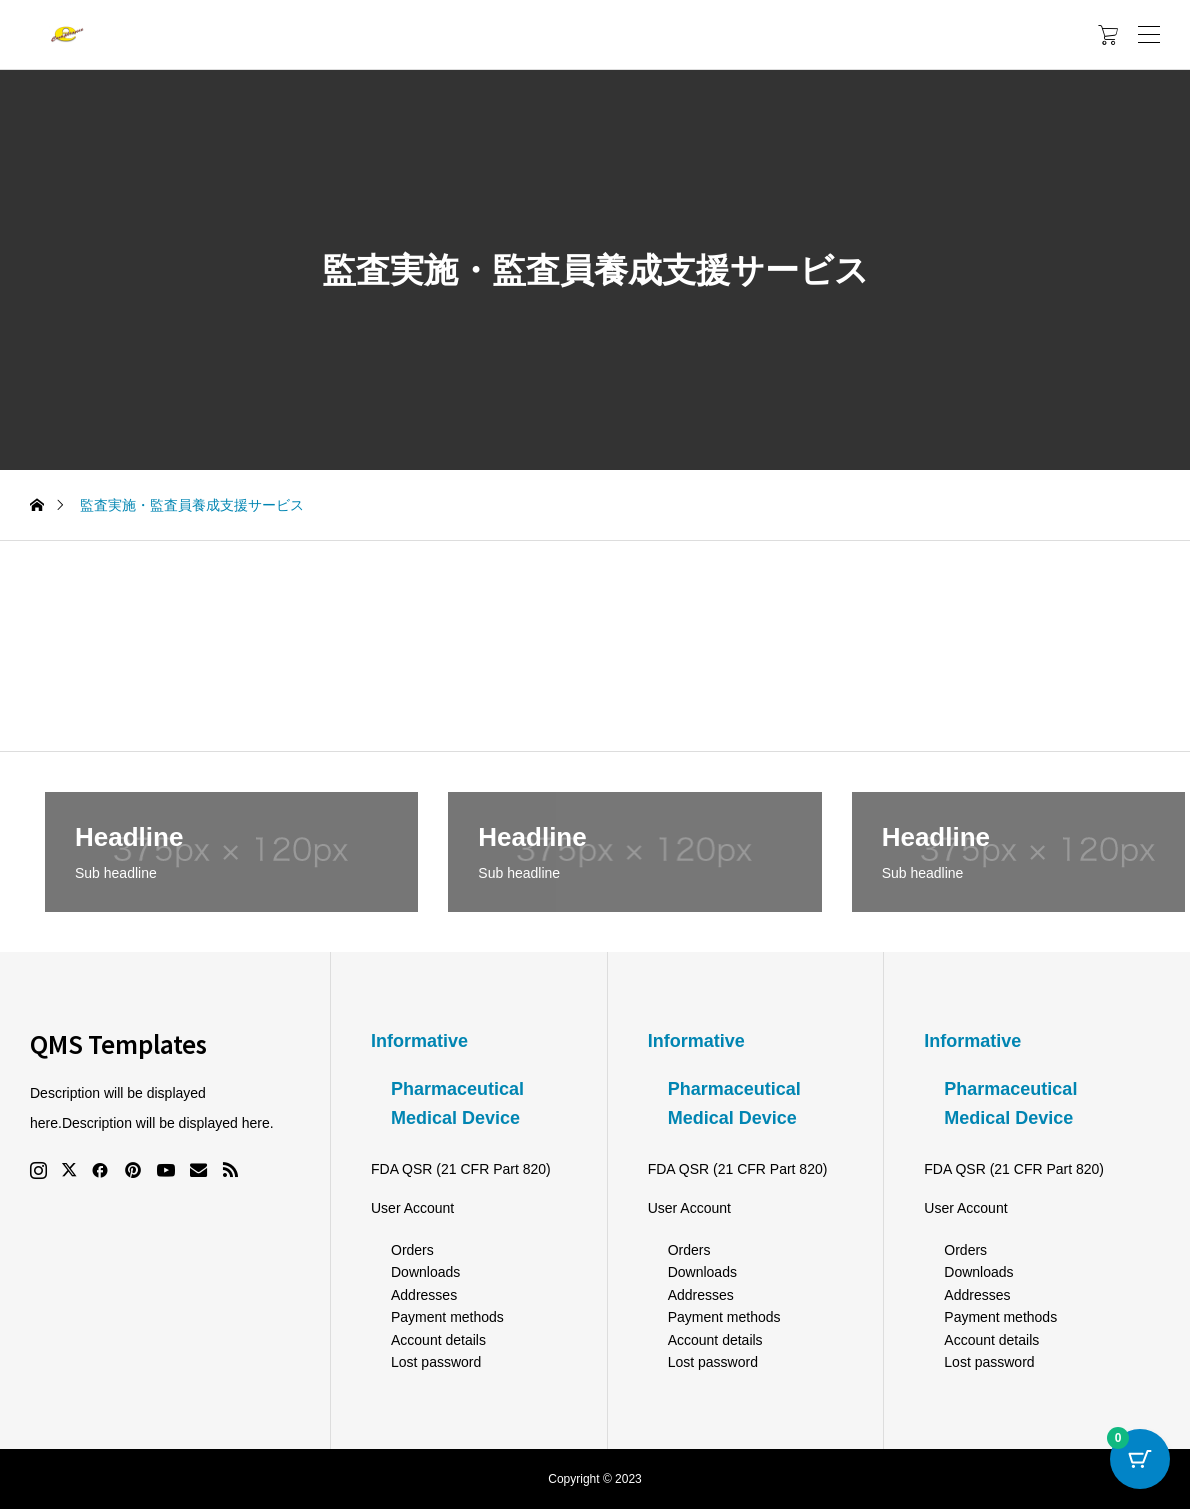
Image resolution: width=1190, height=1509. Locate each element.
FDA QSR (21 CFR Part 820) (461, 1169)
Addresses (424, 1295)
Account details (438, 1340)
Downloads (425, 1272)
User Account (412, 1208)
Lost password (436, 1362)
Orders (412, 1250)
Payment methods (447, 1317)
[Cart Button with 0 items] (1140, 1459)
